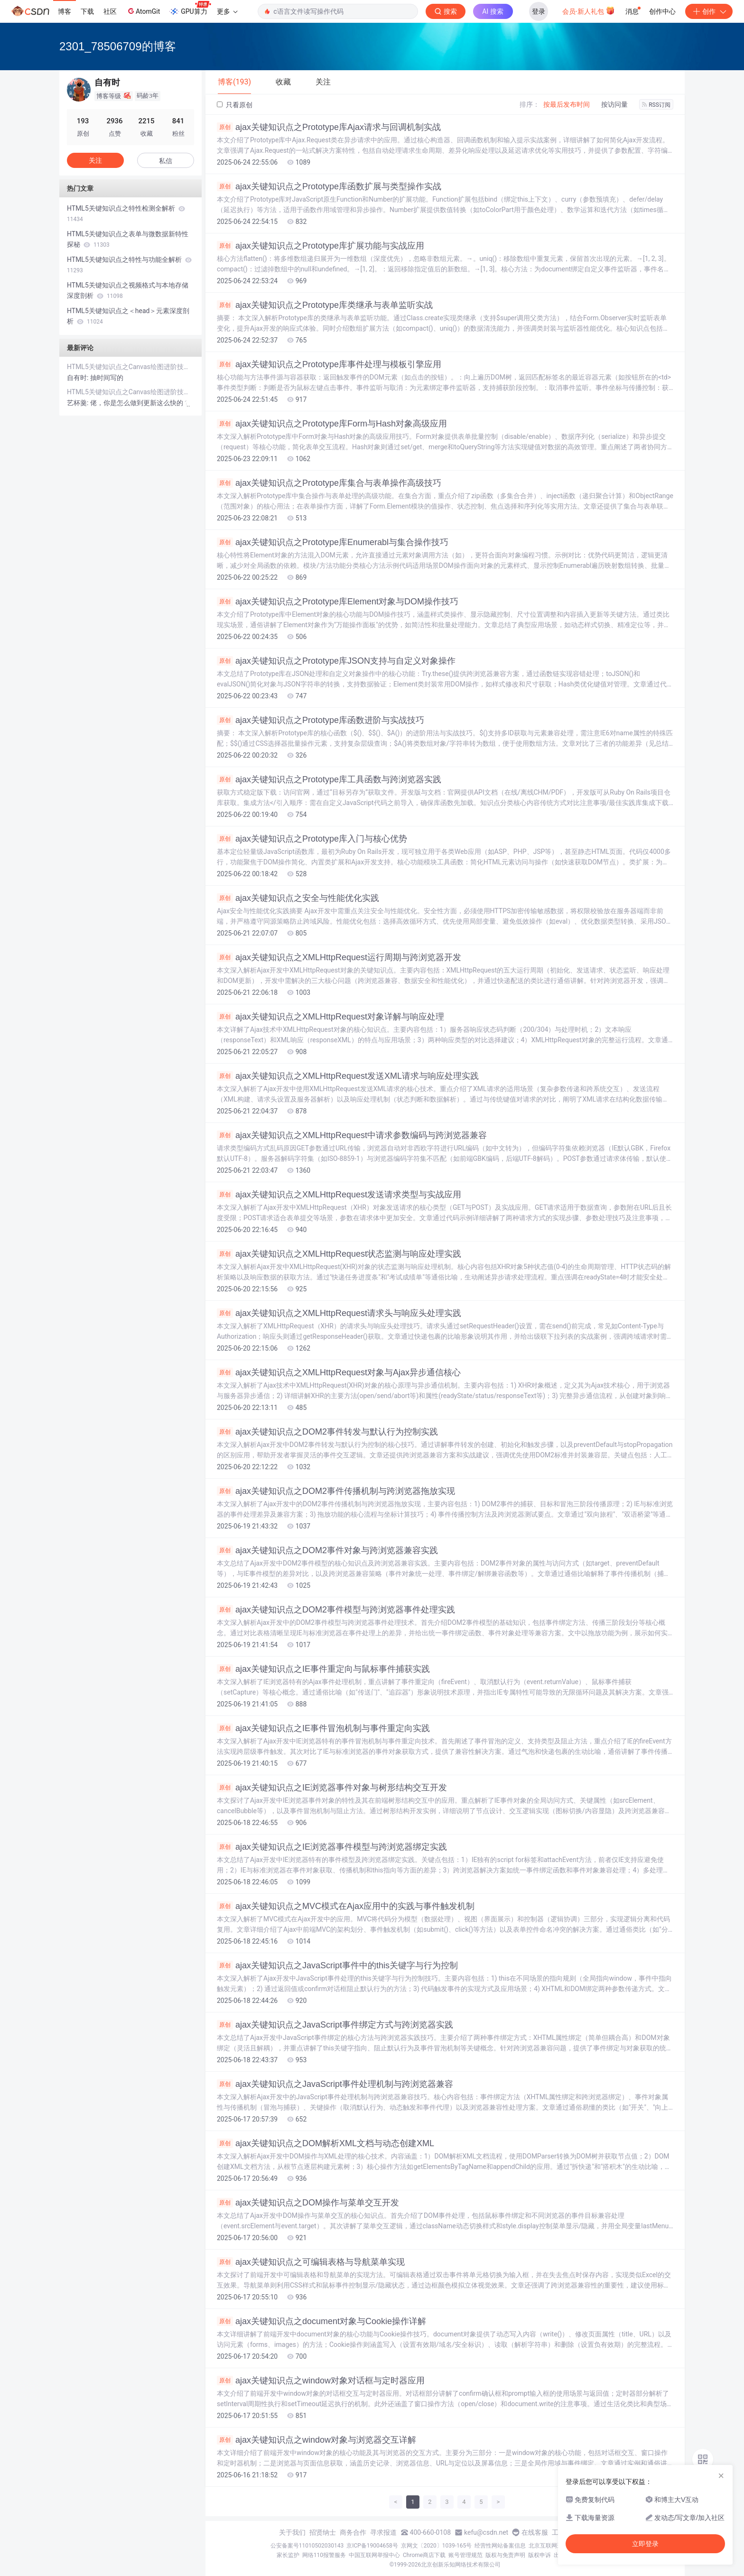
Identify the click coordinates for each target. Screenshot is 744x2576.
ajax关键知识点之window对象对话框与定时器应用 (321, 2380)
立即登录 (645, 2544)
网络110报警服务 (324, 2555)
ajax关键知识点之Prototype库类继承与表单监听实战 (325, 305)
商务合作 (353, 2532)
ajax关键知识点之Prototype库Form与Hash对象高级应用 (332, 423)
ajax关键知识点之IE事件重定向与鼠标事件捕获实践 (323, 1669)
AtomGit (143, 11)
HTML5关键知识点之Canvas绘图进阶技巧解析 (130, 367)
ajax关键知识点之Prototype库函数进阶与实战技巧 (320, 720)
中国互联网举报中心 (374, 2555)
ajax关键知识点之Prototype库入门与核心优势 (312, 838)
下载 (87, 11)
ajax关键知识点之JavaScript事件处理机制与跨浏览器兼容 (335, 2084)
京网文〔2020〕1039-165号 (436, 2545)
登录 (538, 11)
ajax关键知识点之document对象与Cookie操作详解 (321, 2321)
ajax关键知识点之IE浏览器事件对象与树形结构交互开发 (332, 1787)
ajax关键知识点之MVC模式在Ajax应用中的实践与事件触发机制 (345, 1906)
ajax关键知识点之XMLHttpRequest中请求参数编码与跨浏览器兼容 (352, 1135)
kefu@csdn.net (486, 2532)
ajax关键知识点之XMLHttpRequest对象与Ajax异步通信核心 (339, 1372)
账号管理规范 (465, 2555)
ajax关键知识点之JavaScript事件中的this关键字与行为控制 (337, 1965)
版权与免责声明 (505, 2555)
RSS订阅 (656, 105)
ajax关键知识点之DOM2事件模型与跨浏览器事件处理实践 (336, 1609)
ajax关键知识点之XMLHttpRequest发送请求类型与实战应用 (339, 1194)
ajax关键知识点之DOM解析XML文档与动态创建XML (325, 2143)
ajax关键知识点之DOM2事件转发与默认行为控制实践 (327, 1431)
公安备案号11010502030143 (307, 2545)
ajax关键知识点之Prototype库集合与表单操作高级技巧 (329, 483)
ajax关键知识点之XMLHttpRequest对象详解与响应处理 (330, 1016)
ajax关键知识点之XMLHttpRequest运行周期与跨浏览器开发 (339, 957)
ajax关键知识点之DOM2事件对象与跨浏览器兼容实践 (327, 1550)
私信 (165, 161)
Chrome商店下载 (424, 2555)
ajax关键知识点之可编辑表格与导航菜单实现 (311, 2262)
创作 (709, 11)
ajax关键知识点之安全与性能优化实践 (298, 898)
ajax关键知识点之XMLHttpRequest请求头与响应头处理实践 (339, 1313)
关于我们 (292, 2532)
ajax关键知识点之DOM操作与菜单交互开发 (308, 2202)
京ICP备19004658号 (372, 2545)
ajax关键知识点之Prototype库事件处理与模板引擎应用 (329, 364)
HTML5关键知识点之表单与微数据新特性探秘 (127, 239)
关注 (95, 160)
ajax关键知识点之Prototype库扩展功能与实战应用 (320, 245)
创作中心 (662, 11)
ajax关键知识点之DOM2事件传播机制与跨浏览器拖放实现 (336, 1491)
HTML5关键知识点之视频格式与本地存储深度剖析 (127, 290)
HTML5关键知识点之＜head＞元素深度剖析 (128, 316)
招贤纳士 (322, 2532)
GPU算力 (190, 8)
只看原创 (234, 105)
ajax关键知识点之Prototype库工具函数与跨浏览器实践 (329, 779)
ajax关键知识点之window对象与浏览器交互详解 (316, 2440)
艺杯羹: (78, 403)
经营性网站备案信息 (500, 2545)
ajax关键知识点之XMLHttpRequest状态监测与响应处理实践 (339, 1254)
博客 (64, 11)
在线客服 (534, 2532)
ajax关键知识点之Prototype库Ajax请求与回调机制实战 (329, 127)
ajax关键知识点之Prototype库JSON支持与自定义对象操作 (336, 661)
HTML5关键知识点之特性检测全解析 (126, 213)
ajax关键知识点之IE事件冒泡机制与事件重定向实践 (323, 1728)
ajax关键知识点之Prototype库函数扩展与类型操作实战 (329, 186)
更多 (227, 11)
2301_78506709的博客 (117, 46)
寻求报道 (383, 2532)
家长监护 (288, 2555)
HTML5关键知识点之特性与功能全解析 (129, 265)
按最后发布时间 (566, 104)
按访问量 (614, 104)
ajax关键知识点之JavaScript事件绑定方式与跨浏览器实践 (335, 2024)
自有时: (78, 377)
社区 (110, 11)
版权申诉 (539, 2555)
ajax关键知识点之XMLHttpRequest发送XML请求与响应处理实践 (348, 1076)
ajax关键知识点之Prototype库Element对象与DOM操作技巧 (337, 601)
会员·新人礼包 (588, 10)
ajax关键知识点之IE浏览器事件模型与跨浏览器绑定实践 (332, 1847)
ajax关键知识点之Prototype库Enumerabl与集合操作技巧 (332, 542)
